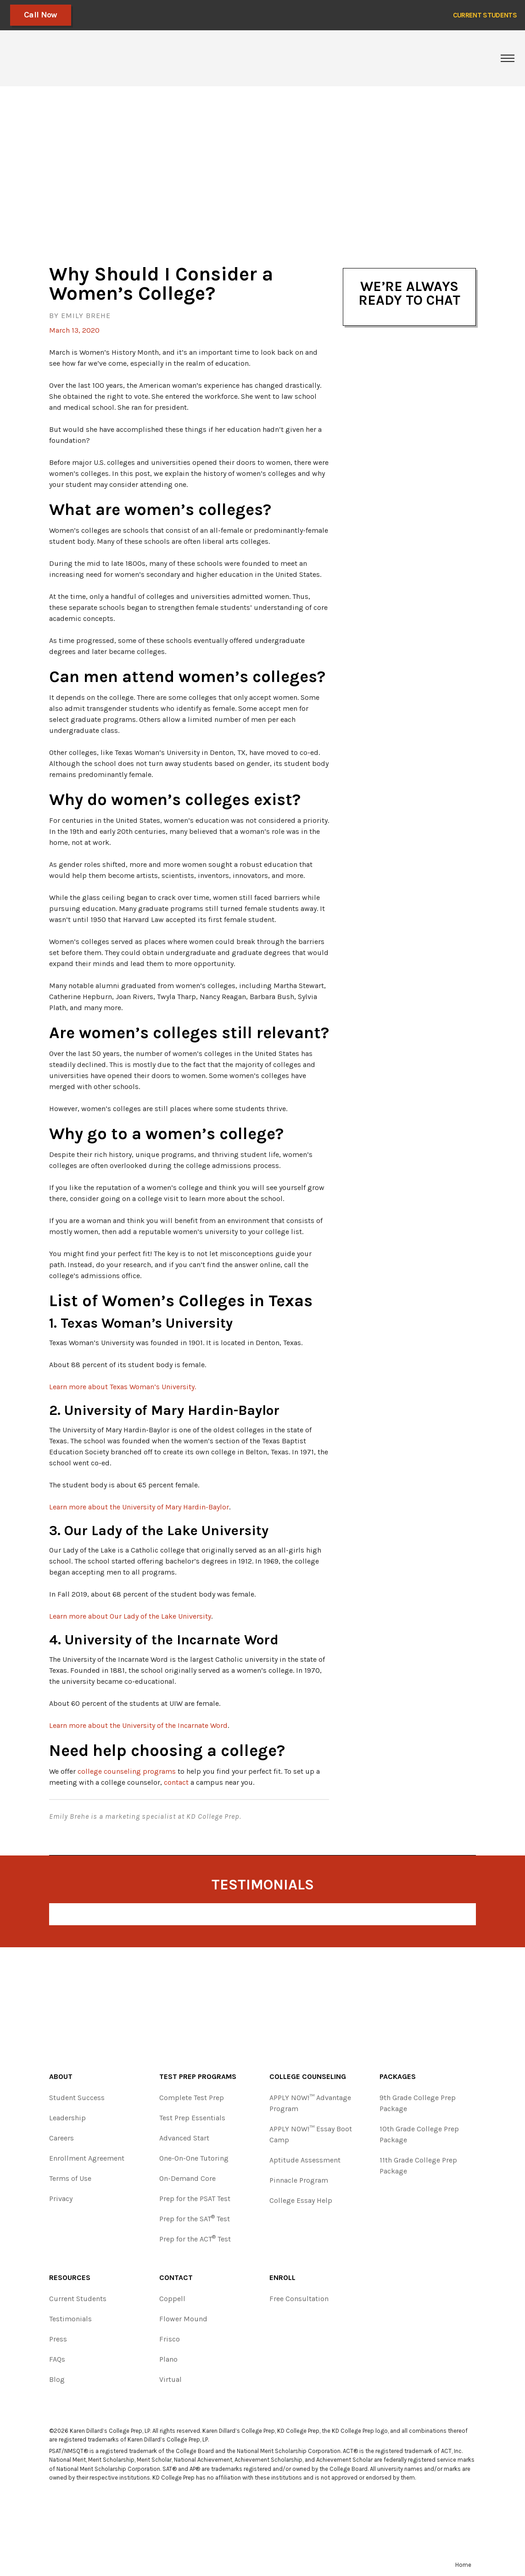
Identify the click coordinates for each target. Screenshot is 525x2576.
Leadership (67, 2117)
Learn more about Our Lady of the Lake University (130, 1616)
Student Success (77, 2097)
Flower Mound (183, 2318)
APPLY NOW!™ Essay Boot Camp (310, 2134)
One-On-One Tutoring (194, 2158)
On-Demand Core (187, 2178)
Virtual (170, 2379)
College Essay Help (300, 2200)
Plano (168, 2359)
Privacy (61, 2198)
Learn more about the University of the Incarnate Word (138, 1725)
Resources (69, 2277)
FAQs (57, 2359)
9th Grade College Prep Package (418, 2103)
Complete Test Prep (191, 2097)
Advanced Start (184, 2138)
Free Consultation (299, 2298)
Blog (57, 2379)
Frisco (169, 2339)
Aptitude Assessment (305, 2160)
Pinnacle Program (298, 2180)
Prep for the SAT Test (194, 2218)
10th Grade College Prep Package (419, 2134)
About (61, 2076)
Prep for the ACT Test (195, 2238)
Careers (61, 2138)
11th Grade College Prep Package (418, 2165)
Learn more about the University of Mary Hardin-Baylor (139, 1507)
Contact (176, 2277)
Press (58, 2339)
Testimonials (70, 2318)
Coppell (172, 2298)
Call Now (40, 15)
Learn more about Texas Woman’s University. (122, 1386)
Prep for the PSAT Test (194, 2198)
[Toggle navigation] (507, 58)
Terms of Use (70, 2178)
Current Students (77, 2298)
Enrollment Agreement (86, 2158)
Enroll (282, 2277)
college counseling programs (127, 1771)
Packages (398, 2076)
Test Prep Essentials (192, 2117)
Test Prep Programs (197, 2076)
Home (463, 2564)
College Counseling (307, 2076)
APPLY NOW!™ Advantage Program (310, 2103)
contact (176, 1782)
